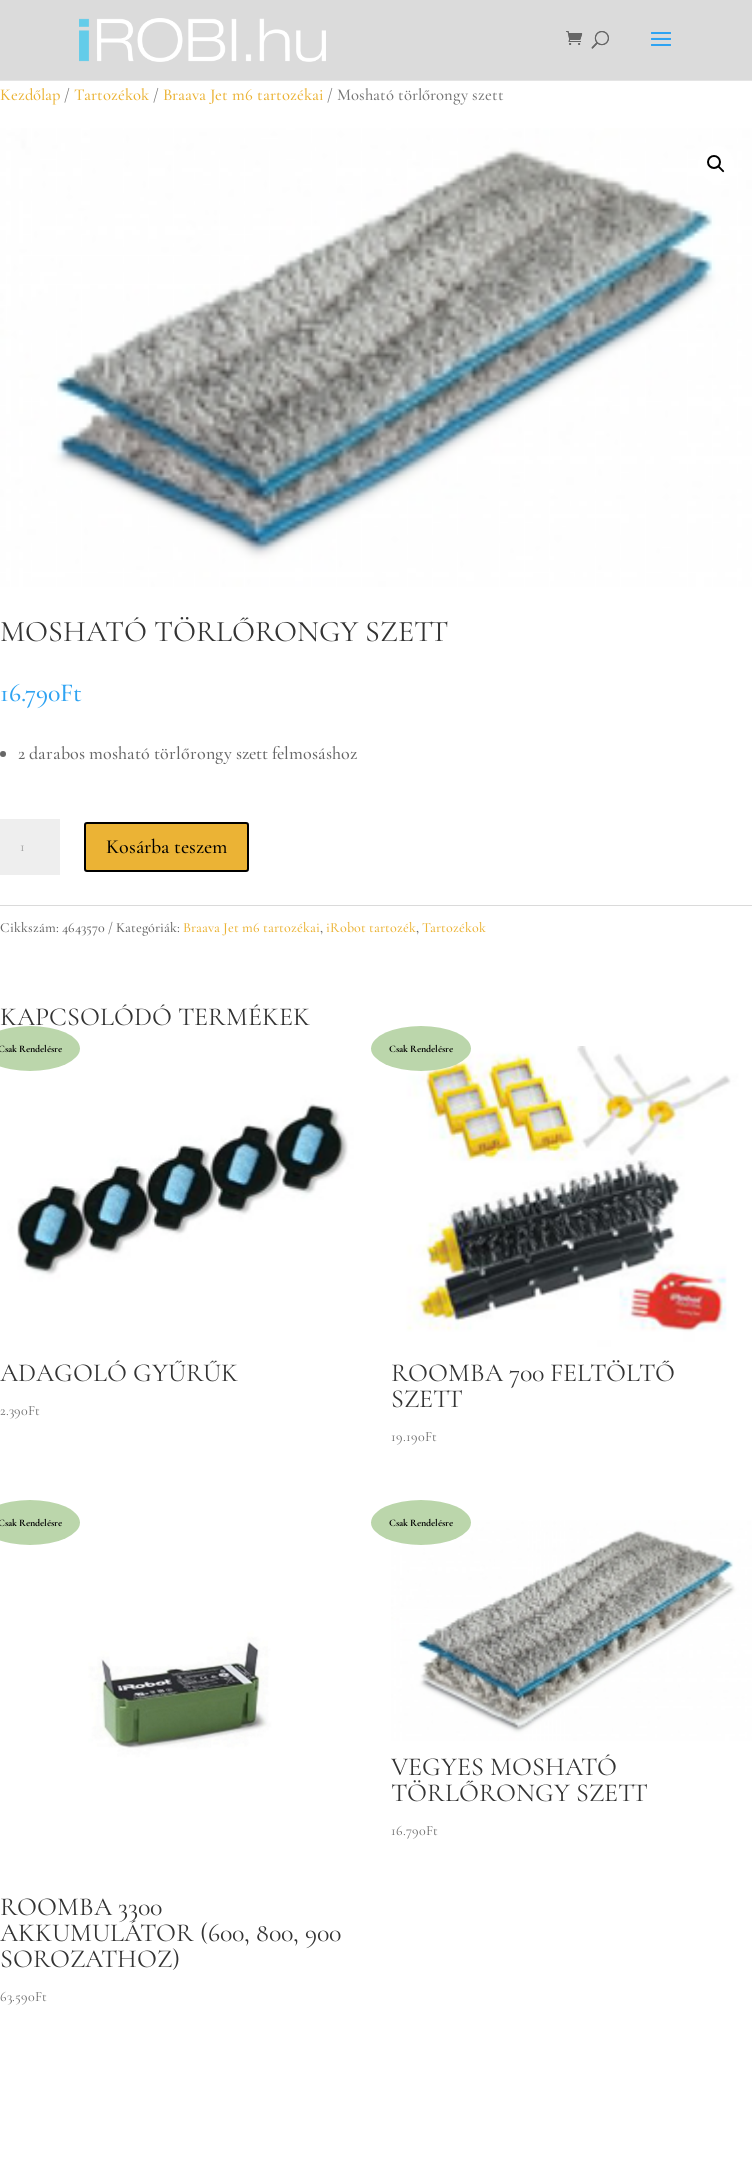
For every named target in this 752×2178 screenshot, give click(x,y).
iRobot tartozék (371, 927)
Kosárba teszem (166, 847)
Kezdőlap (30, 95)
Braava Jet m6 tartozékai (243, 95)
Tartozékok (111, 95)
